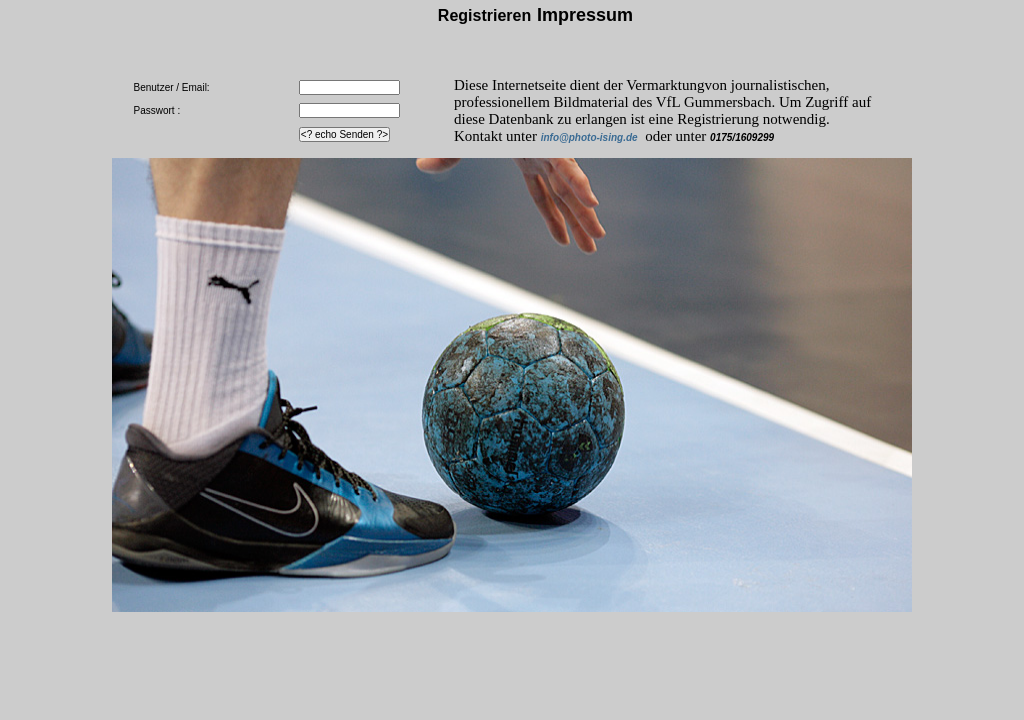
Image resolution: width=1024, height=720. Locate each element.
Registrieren (484, 15)
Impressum (585, 15)
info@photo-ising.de (589, 137)
